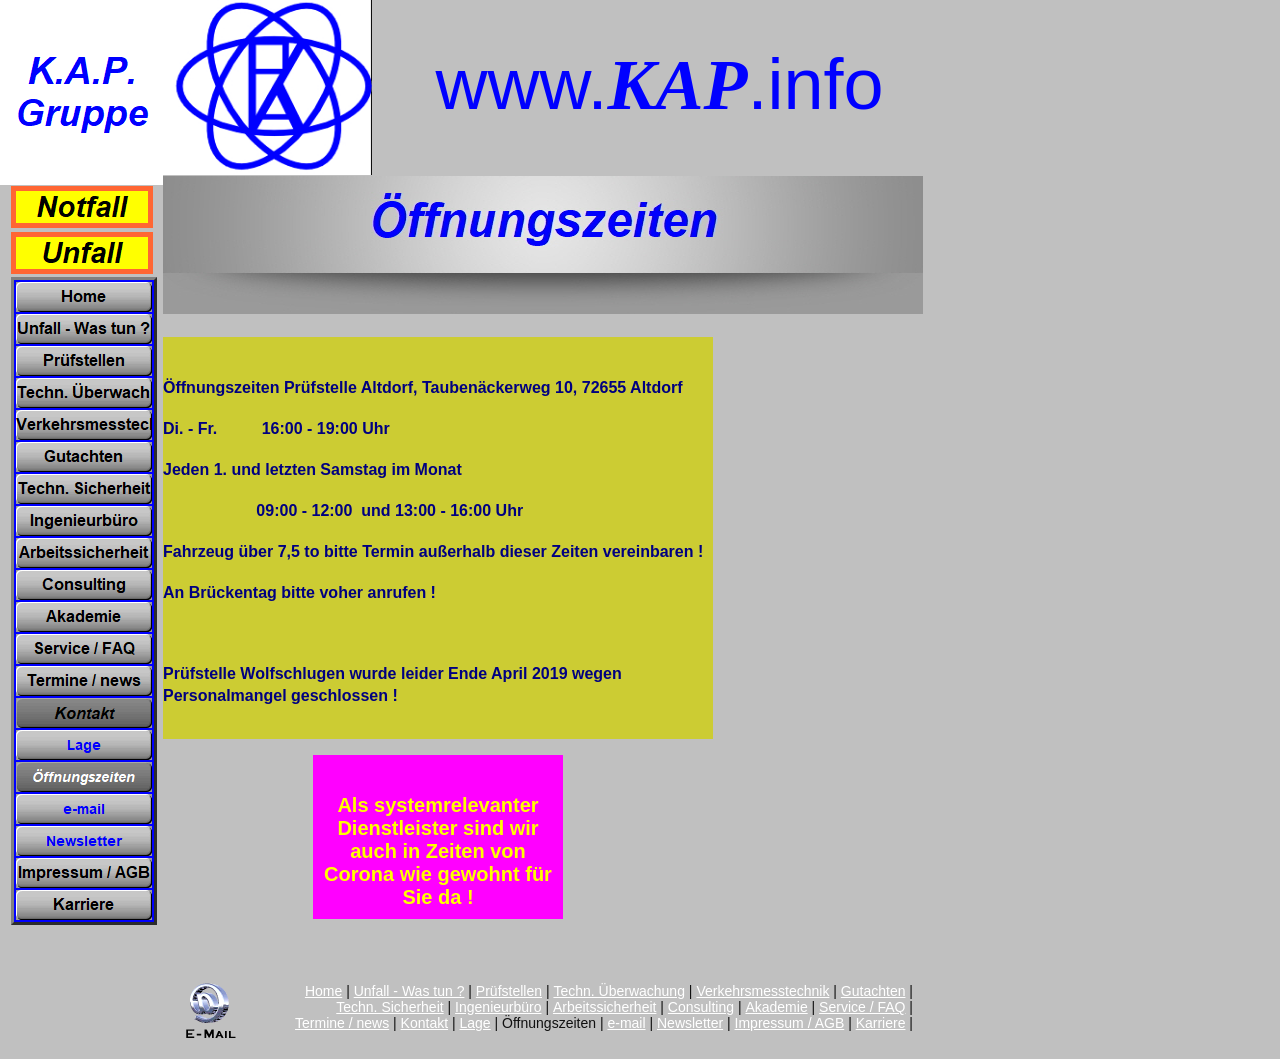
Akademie (776, 1007)
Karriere (881, 1023)
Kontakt (424, 1023)
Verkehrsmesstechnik (762, 991)
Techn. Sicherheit (389, 1007)
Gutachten (873, 991)
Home (323, 991)
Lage (475, 1023)
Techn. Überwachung (619, 991)
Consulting (701, 1007)
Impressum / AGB (790, 1023)
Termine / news (342, 1023)
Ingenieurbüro (498, 1007)
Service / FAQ (862, 1007)
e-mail (626, 1023)
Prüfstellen (509, 991)
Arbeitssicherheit (605, 1007)
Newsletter (690, 1023)
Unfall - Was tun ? (409, 991)
